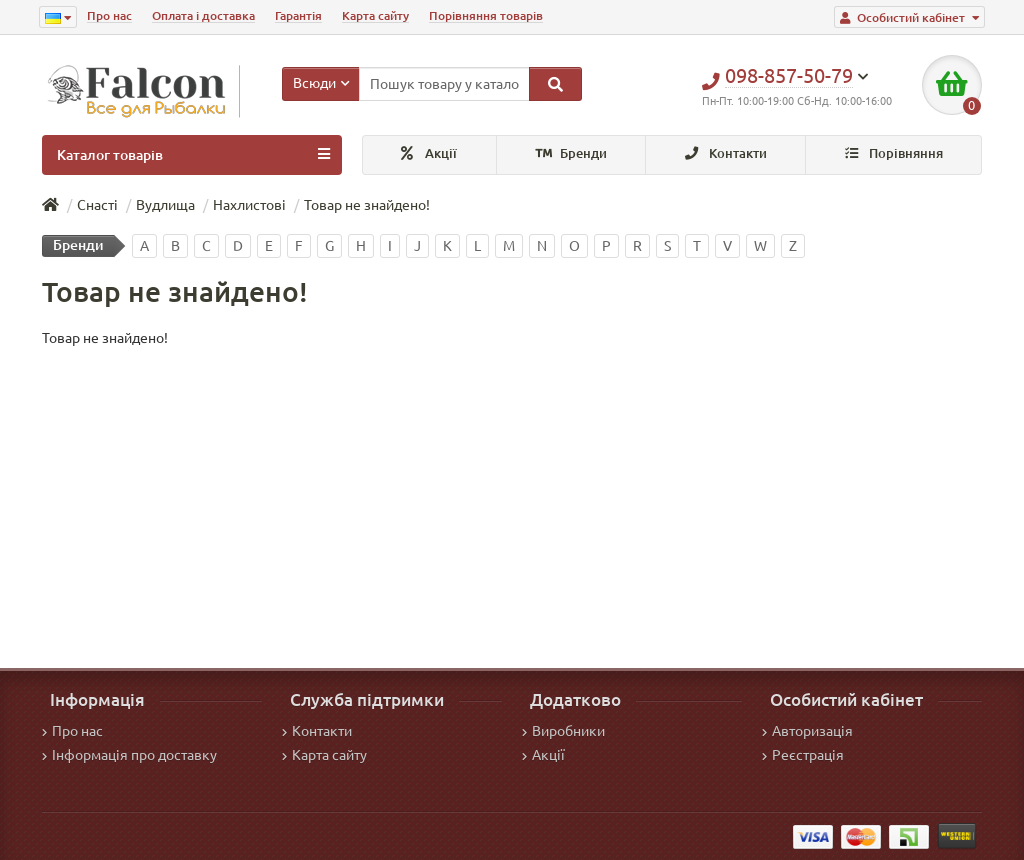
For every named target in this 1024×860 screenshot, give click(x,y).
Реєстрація (803, 755)
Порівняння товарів (486, 15)
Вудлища (165, 205)
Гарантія (298, 15)
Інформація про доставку (129, 755)
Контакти (726, 153)
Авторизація (807, 731)
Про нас (109, 15)
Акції (429, 153)
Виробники (563, 731)
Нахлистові (249, 205)
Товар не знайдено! (367, 205)
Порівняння (894, 153)
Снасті (97, 205)
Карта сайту (375, 15)
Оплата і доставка (203, 15)
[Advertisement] (512, 498)
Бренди (571, 153)
